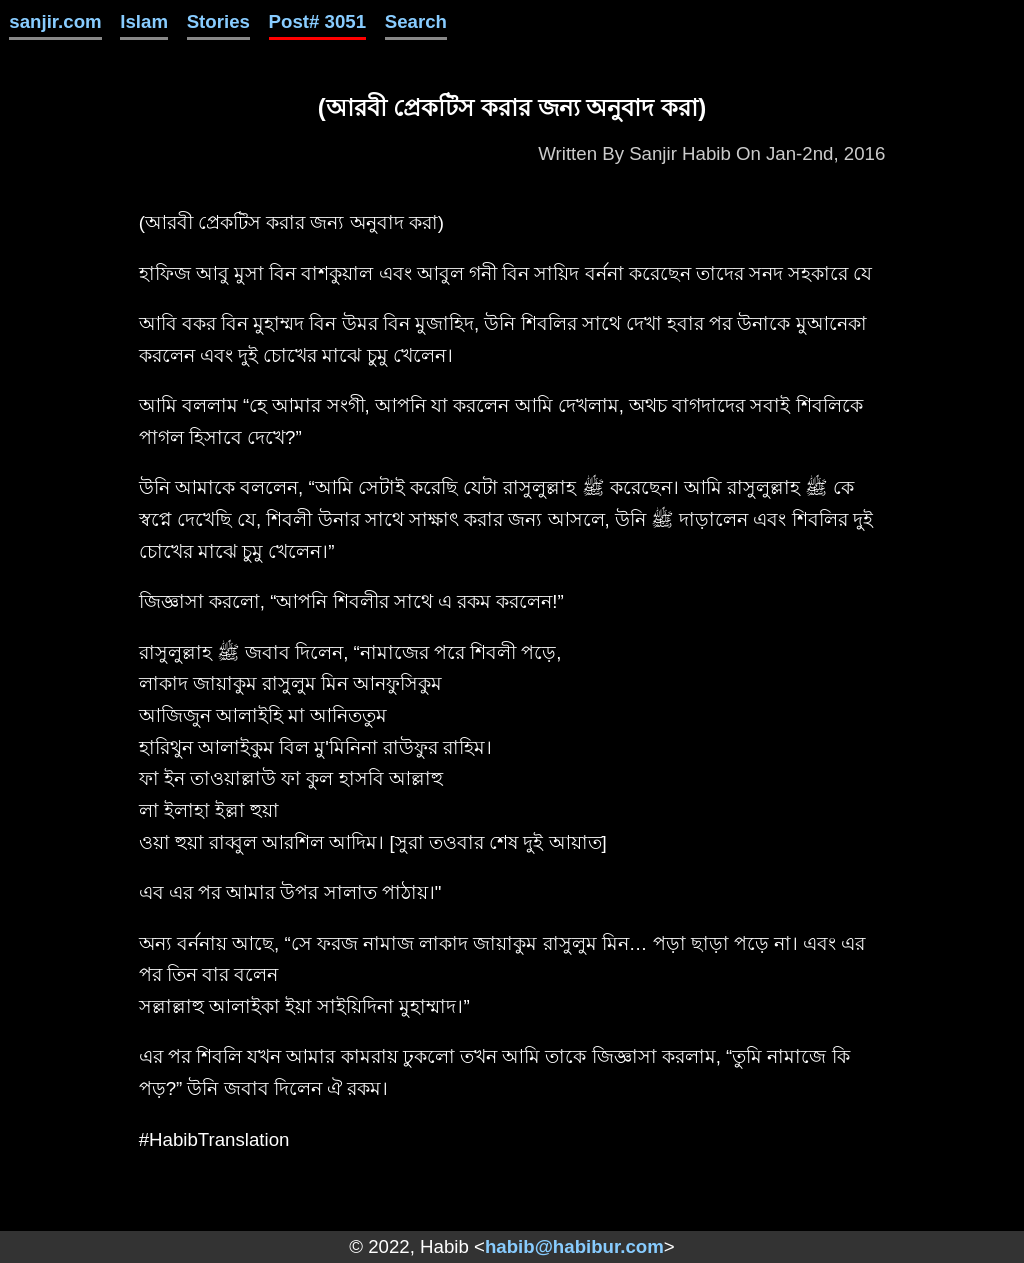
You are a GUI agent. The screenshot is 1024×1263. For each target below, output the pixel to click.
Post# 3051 (318, 21)
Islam (144, 21)
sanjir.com (55, 21)
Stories (218, 21)
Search (416, 21)
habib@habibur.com (574, 1246)
